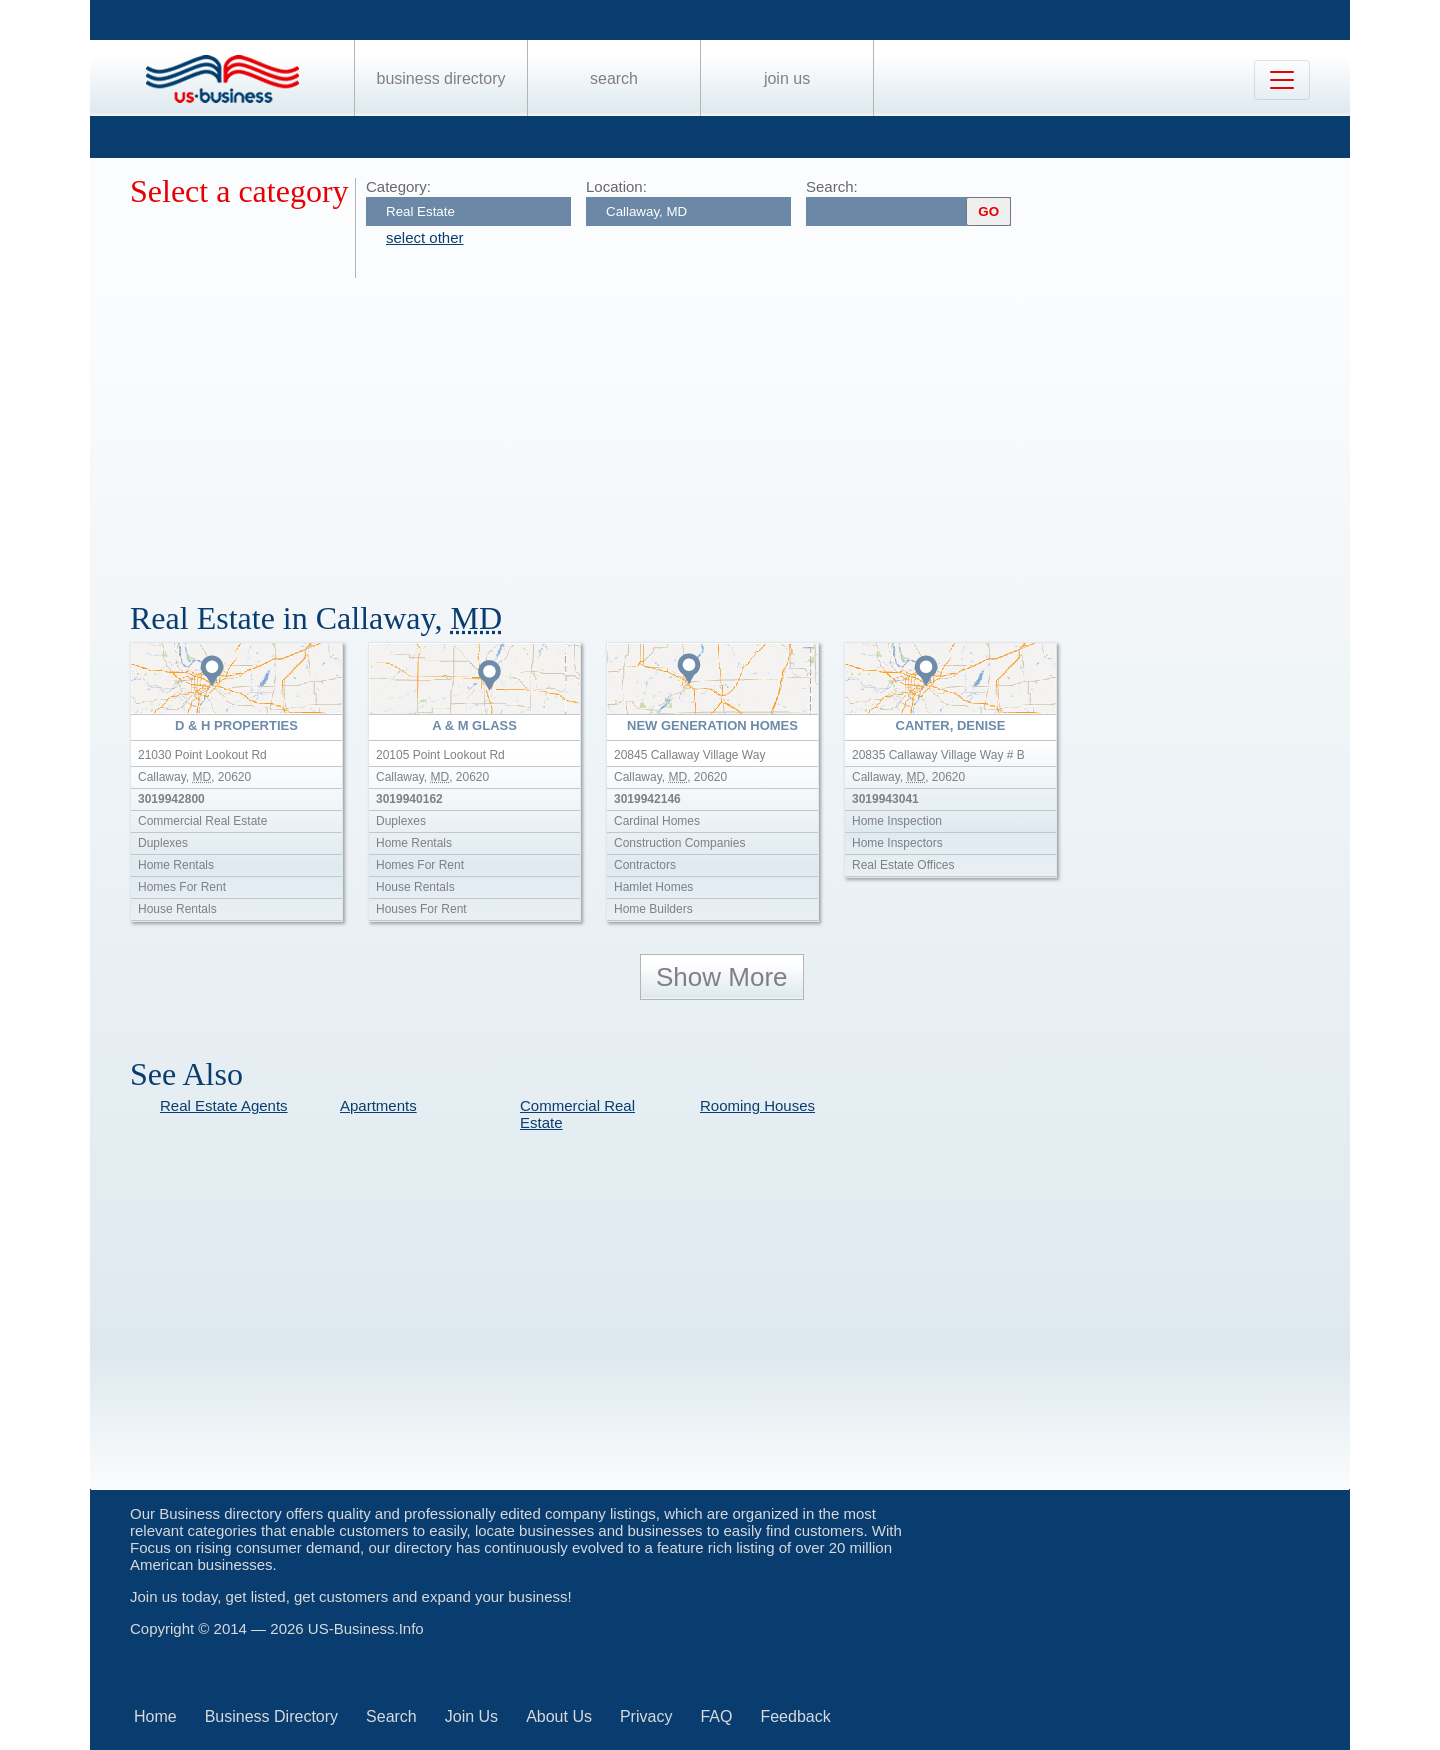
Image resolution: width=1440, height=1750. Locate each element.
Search (614, 78)
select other (425, 237)
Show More (722, 977)
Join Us (787, 78)
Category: (398, 186)
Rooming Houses (757, 1105)
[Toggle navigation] (1282, 80)
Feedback (795, 1716)
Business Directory (441, 78)
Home (155, 1716)
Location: (616, 186)
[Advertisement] (730, 428)
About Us (559, 1716)
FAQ (716, 1716)
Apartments (378, 1105)
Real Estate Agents (224, 1105)
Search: (832, 186)
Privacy (646, 1716)
